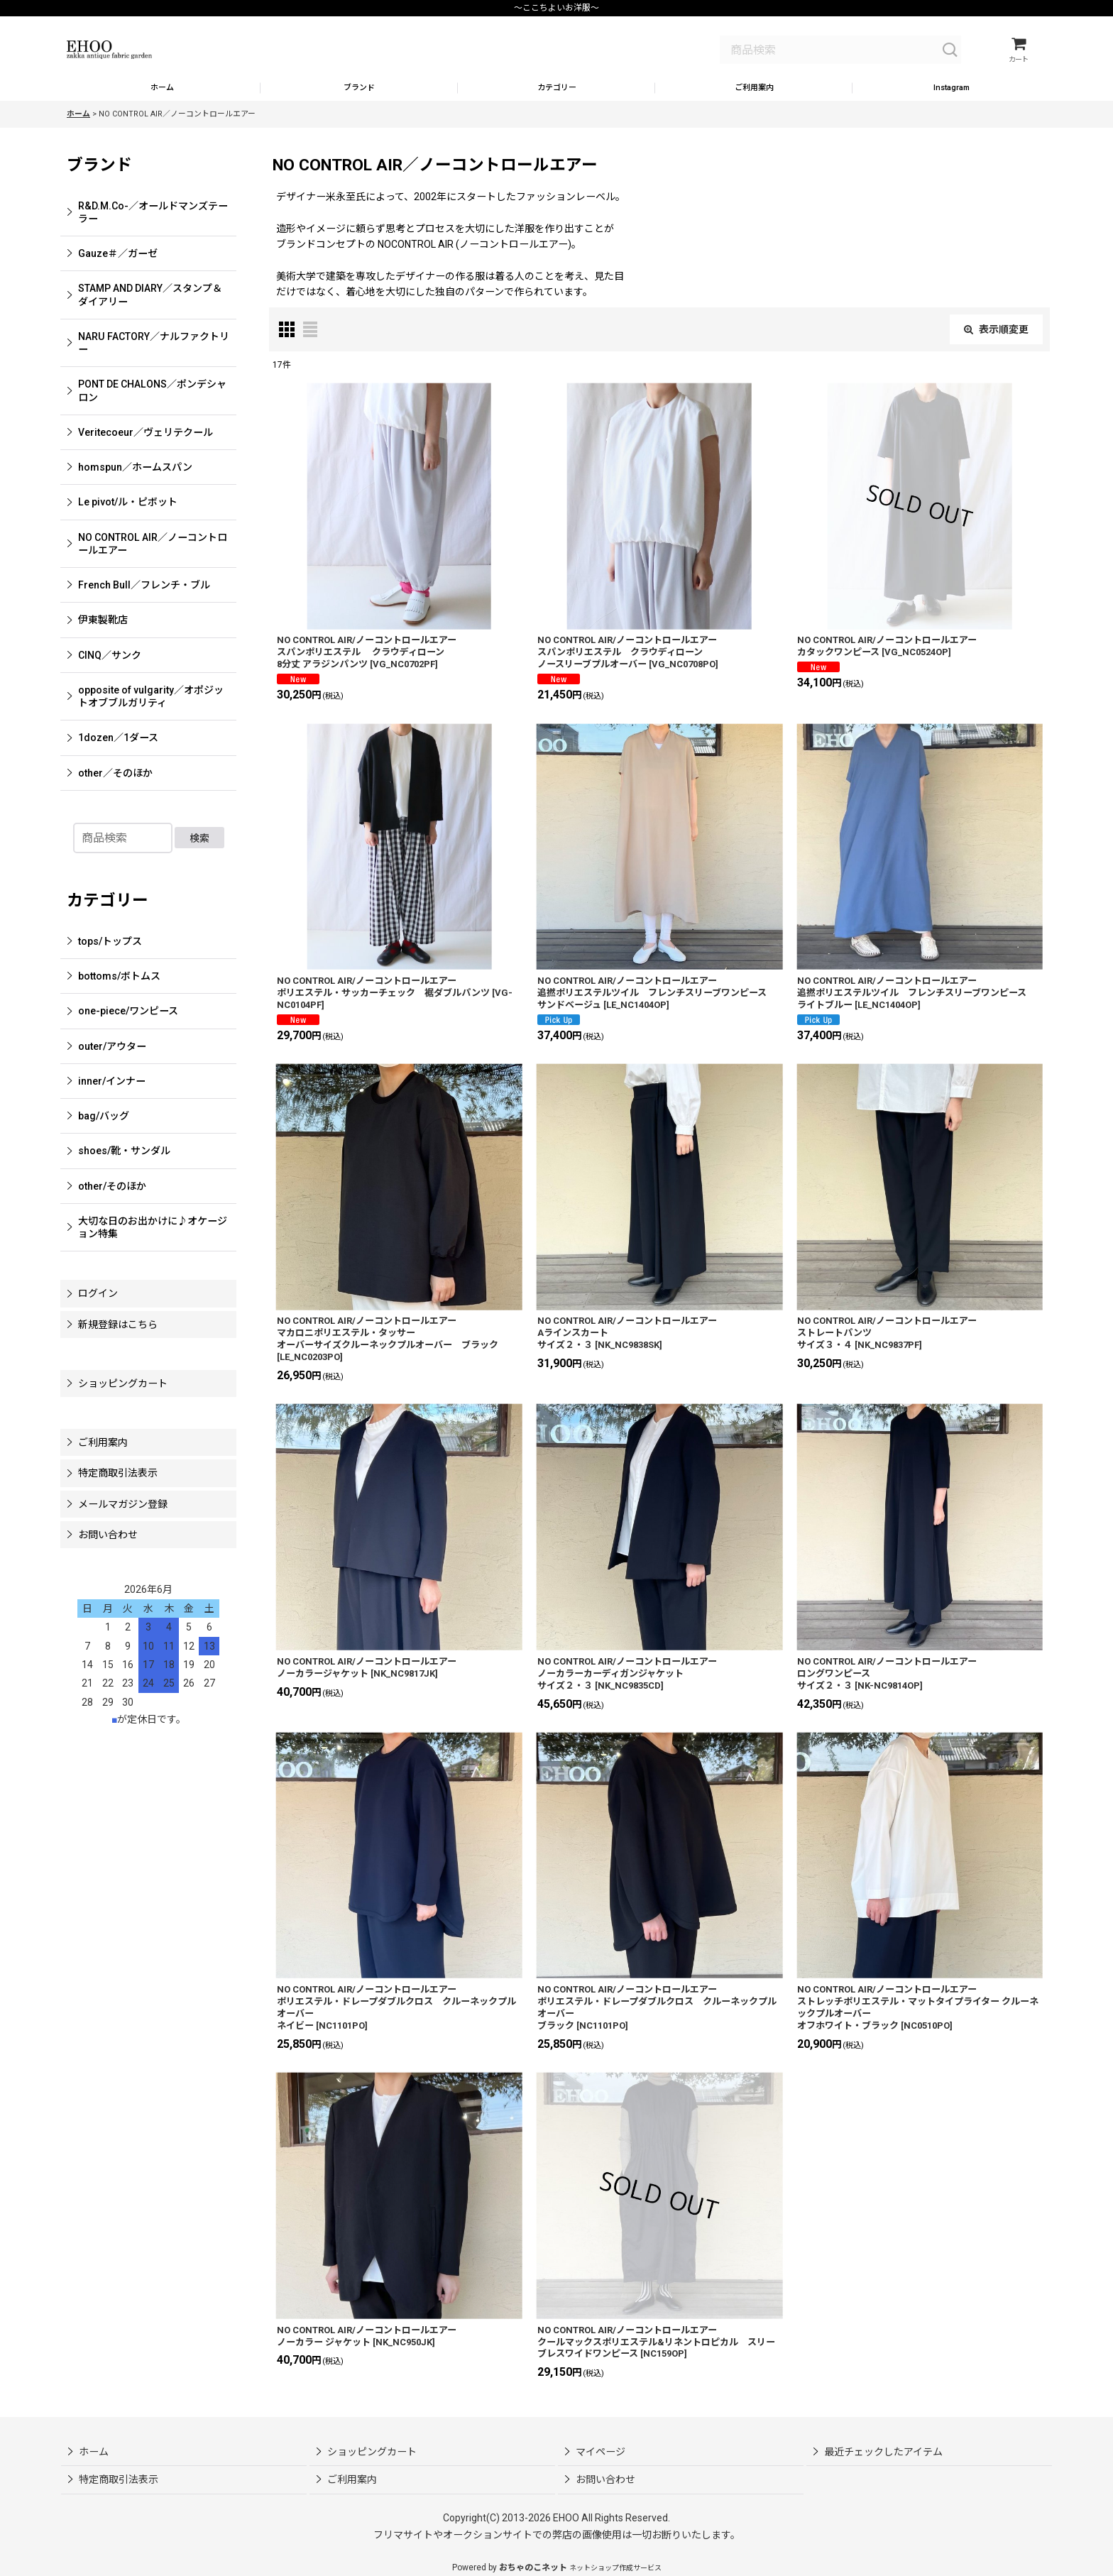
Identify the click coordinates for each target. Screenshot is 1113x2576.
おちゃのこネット (533, 2567)
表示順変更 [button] (996, 344)
